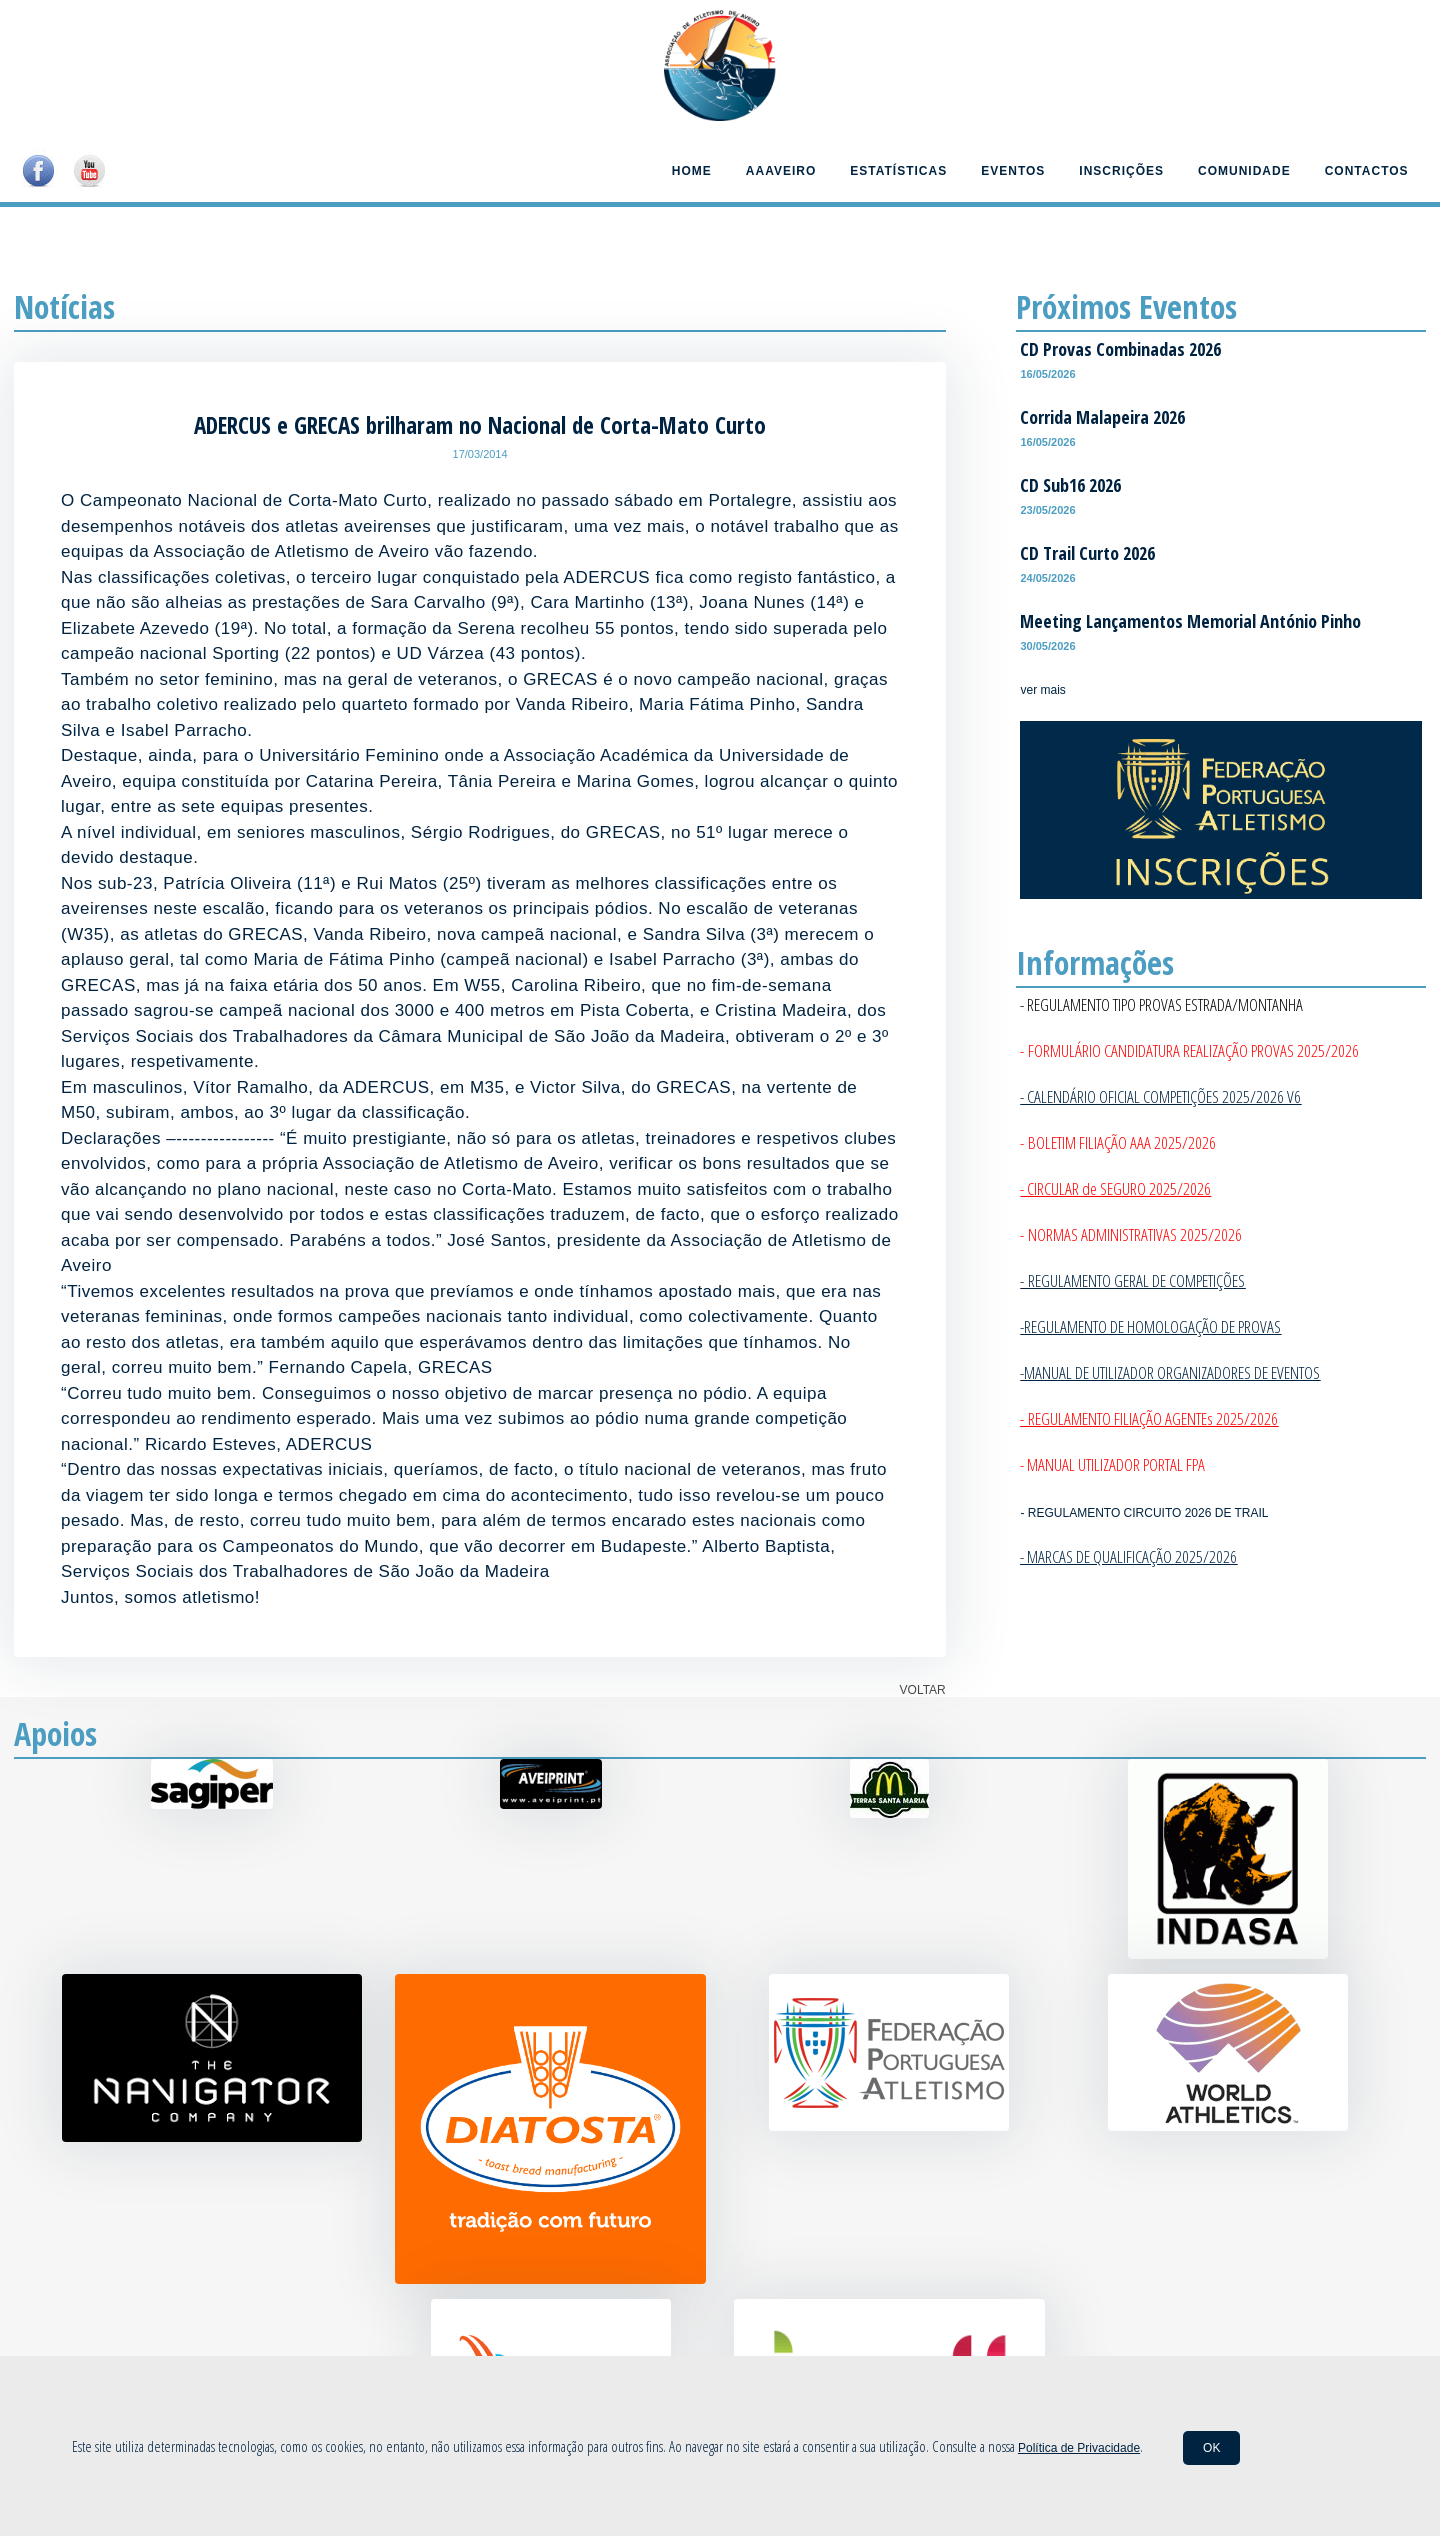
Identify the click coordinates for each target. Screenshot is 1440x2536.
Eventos (1013, 171)
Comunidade (1244, 171)
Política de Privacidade (1079, 2448)
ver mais (1042, 690)
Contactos (1367, 171)
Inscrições (1121, 171)
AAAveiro (781, 171)
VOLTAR (923, 1690)
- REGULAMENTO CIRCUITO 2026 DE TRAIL (1144, 1513)
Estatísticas (898, 171)
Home (692, 171)
